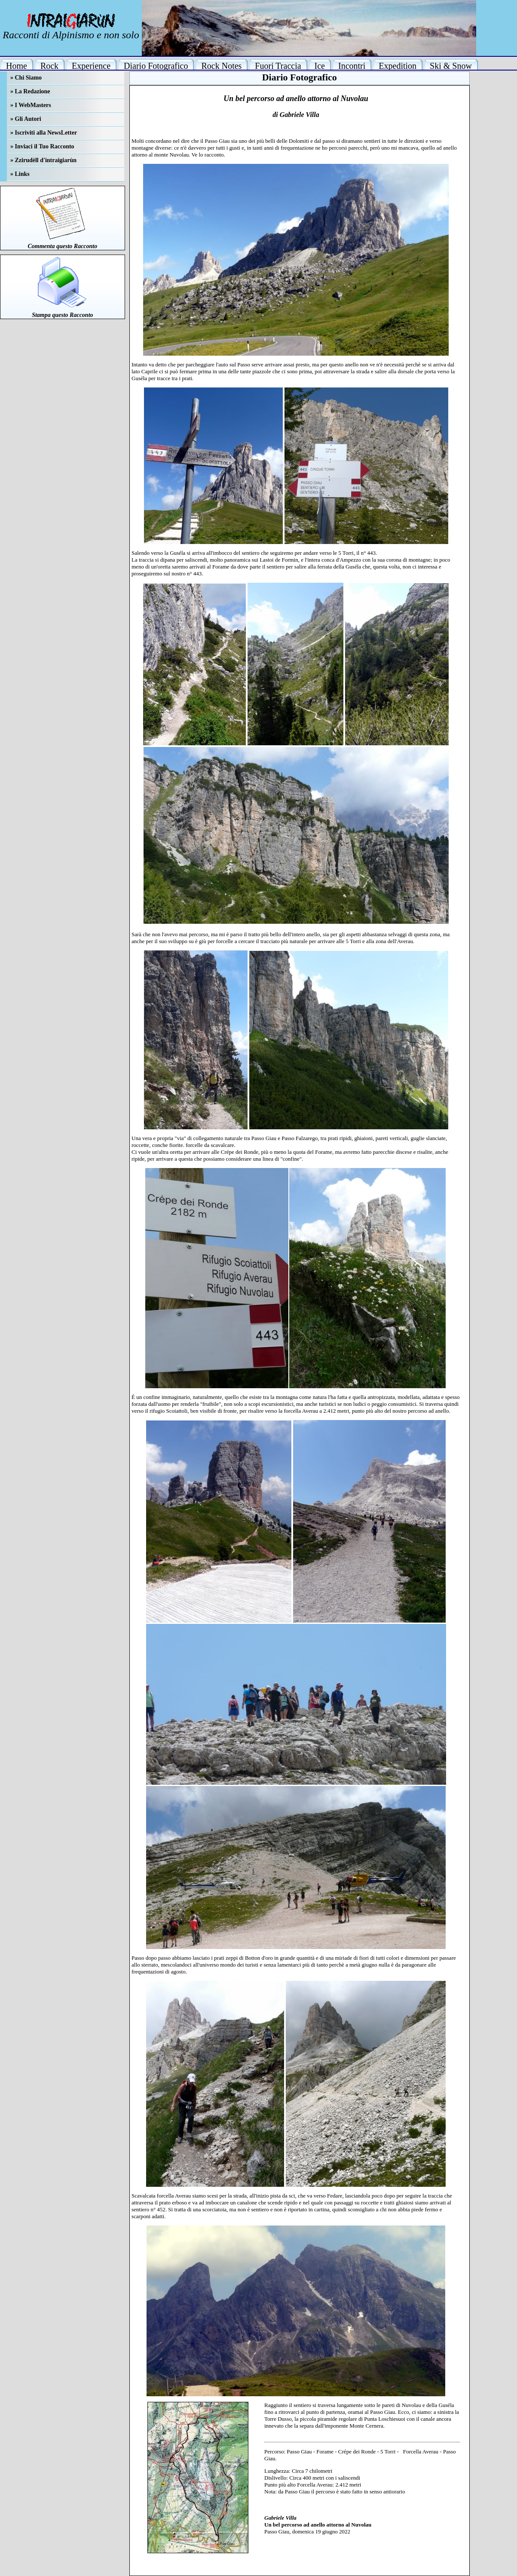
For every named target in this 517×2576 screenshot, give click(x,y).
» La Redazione (30, 91)
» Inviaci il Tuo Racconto (42, 146)
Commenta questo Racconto (62, 246)
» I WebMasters (30, 105)
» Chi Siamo (26, 77)
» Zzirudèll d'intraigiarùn (43, 160)
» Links (20, 174)
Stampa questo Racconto (62, 315)
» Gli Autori (25, 119)
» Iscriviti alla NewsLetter (43, 132)
